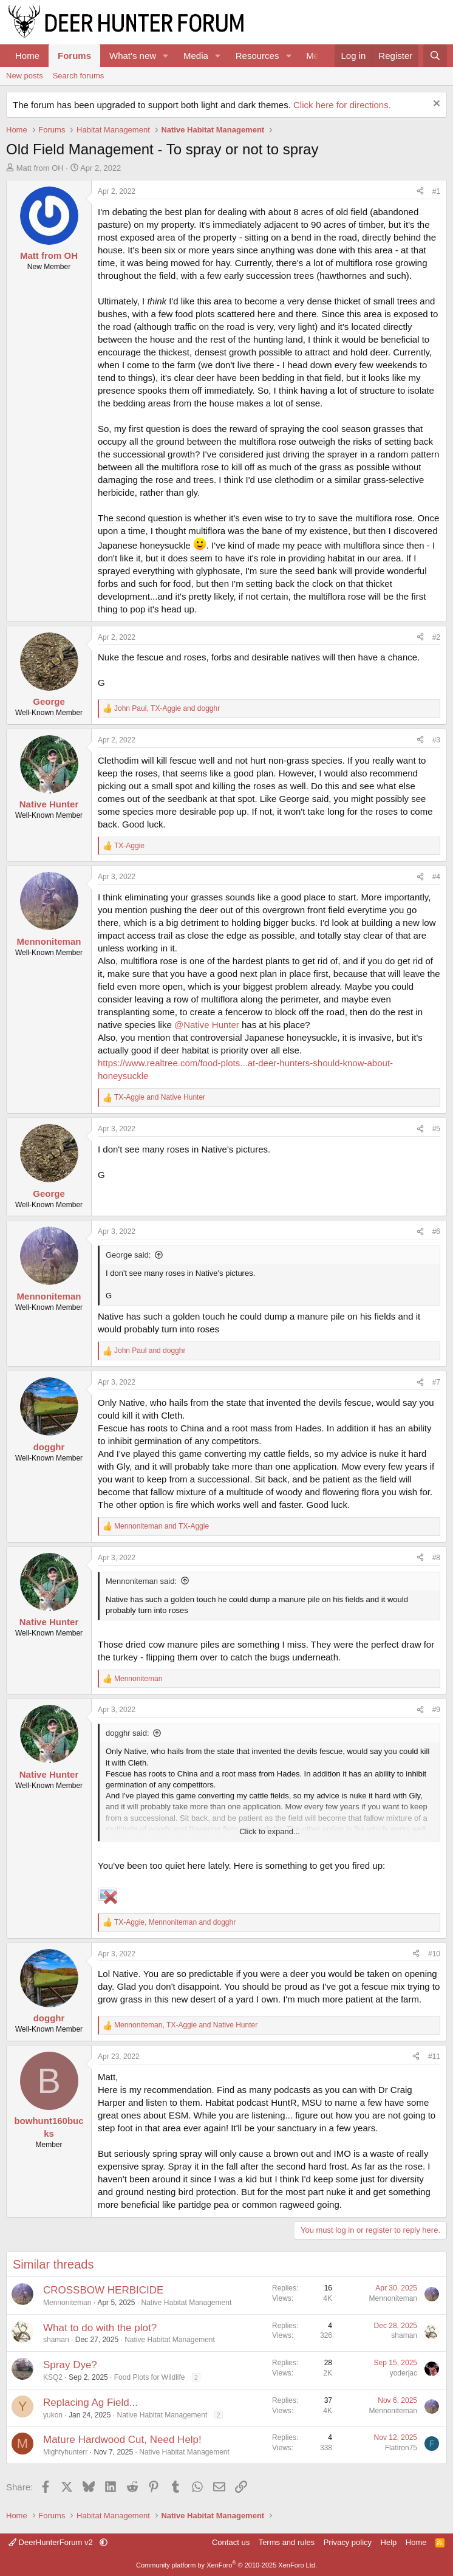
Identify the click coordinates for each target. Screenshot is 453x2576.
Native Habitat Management (186, 2302)
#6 (436, 1231)
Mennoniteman (67, 2302)
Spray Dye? (70, 2365)
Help (389, 2542)
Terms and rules (287, 2542)
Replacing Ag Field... (90, 2402)
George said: (128, 1254)
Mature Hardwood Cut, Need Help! (122, 2439)
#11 (434, 2056)
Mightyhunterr (65, 2452)
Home (27, 55)
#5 (436, 1129)
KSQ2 (53, 2377)
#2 (436, 637)
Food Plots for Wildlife (149, 2377)
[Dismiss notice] (435, 104)
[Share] (420, 192)
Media (195, 55)
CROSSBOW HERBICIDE (103, 2290)
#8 (436, 1557)
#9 (436, 1709)
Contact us (231, 2542)
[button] (165, 55)
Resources (257, 55)
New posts (24, 75)
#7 (436, 1382)
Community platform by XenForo (226, 2565)
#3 (436, 740)
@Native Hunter (206, 1024)
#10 (434, 1954)
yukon (53, 2415)
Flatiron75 (401, 2448)
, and (167, 708)
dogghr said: (127, 1733)
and (159, 1097)
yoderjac (403, 2373)
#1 (436, 191)
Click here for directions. (342, 105)
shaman (56, 2339)
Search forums (78, 75)
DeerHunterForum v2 (52, 2542)
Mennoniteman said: (141, 1581)
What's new (132, 55)
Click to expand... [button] (269, 1831)
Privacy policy (348, 2542)
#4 (436, 876)
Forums (74, 55)
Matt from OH (40, 168)
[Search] (435, 55)
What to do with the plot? (100, 2328)
